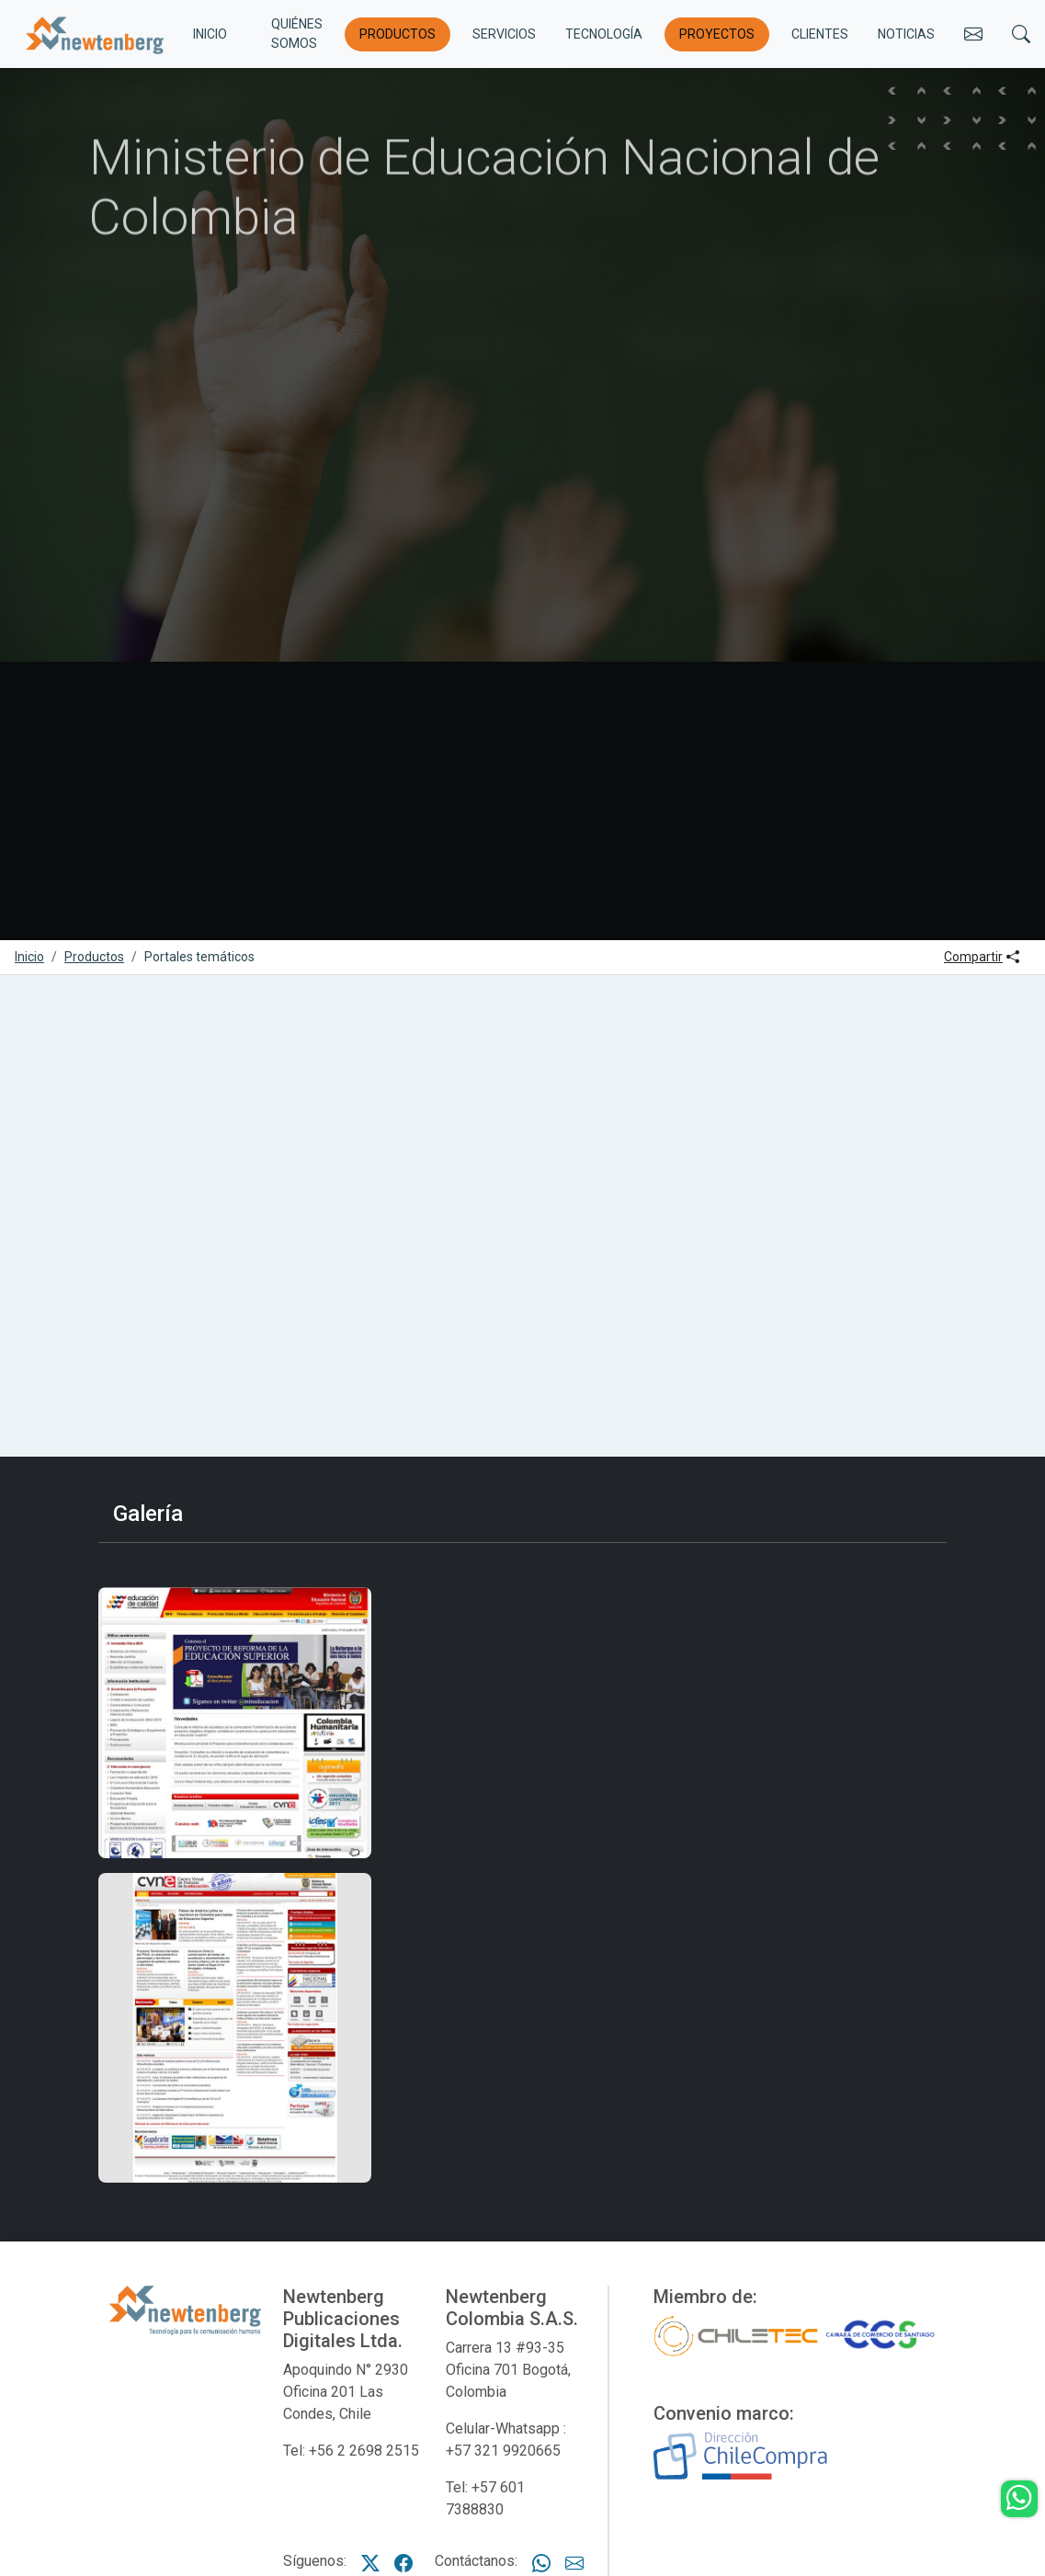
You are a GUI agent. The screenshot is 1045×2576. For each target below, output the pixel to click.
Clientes (819, 34)
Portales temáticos (199, 956)
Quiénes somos (297, 34)
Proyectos (717, 34)
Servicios (504, 34)
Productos (397, 34)
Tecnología (603, 34)
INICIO (210, 34)
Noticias (906, 34)
